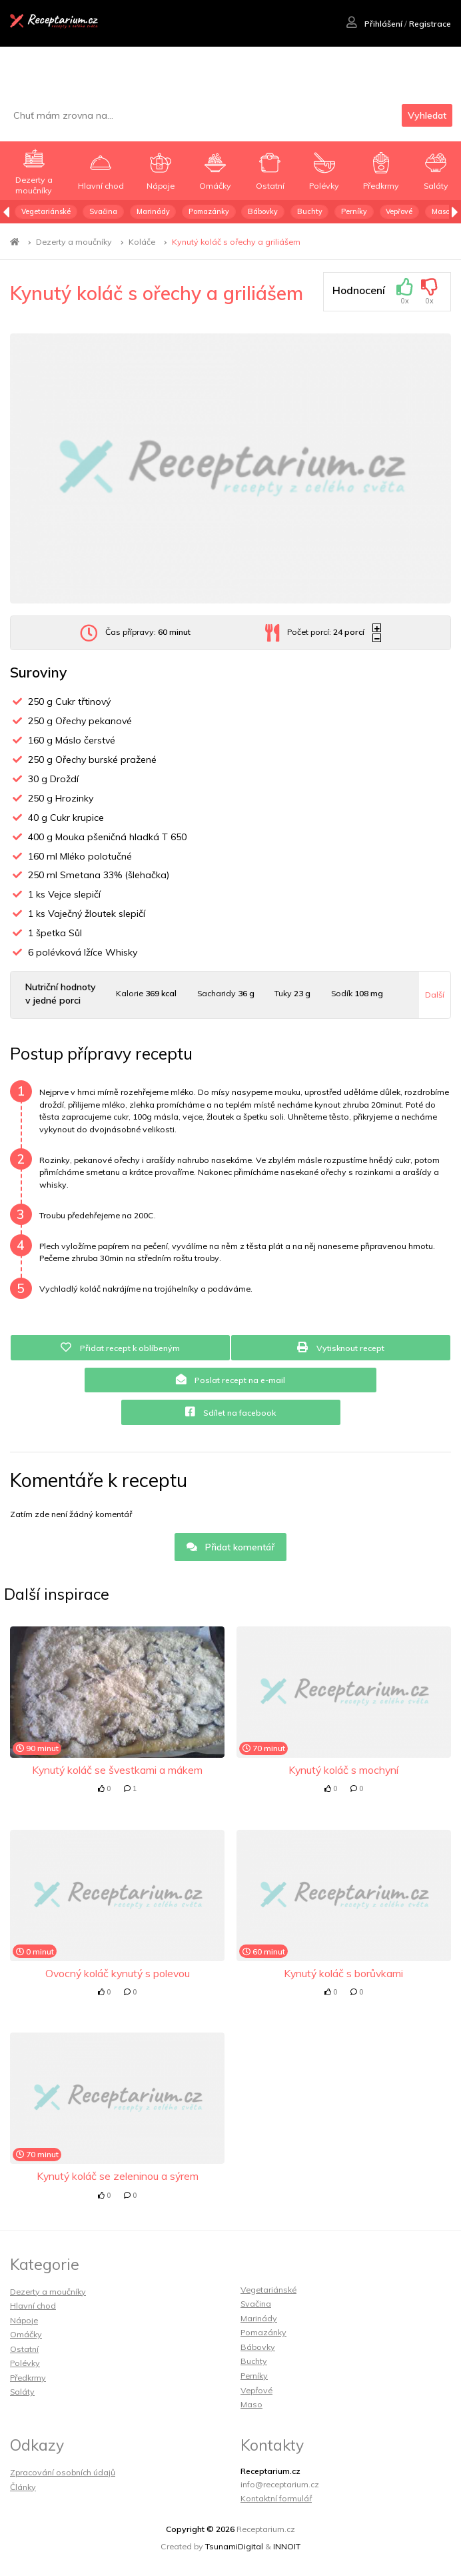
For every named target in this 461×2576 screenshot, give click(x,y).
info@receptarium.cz (279, 2484)
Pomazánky (209, 211)
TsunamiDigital (234, 2546)
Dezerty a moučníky (74, 242)
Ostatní (24, 2349)
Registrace (430, 24)
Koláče (142, 242)
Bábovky (263, 211)
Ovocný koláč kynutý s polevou (117, 1973)
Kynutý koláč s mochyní (343, 1769)
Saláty (22, 2392)
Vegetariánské (46, 211)
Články (23, 2487)
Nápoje (24, 2320)
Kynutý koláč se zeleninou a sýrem (118, 2176)
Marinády (153, 211)
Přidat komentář (231, 1547)
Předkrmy (28, 2378)
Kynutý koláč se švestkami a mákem (117, 1769)
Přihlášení (374, 24)
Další (434, 995)
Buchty (309, 211)
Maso (441, 211)
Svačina (103, 211)
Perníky (354, 211)
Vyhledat (427, 115)
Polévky (25, 2363)
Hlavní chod (33, 2306)
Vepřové (399, 211)
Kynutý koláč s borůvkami (343, 1973)
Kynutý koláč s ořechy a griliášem (236, 242)
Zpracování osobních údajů (62, 2472)
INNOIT (286, 2546)
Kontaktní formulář (276, 2498)
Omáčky (26, 2334)
